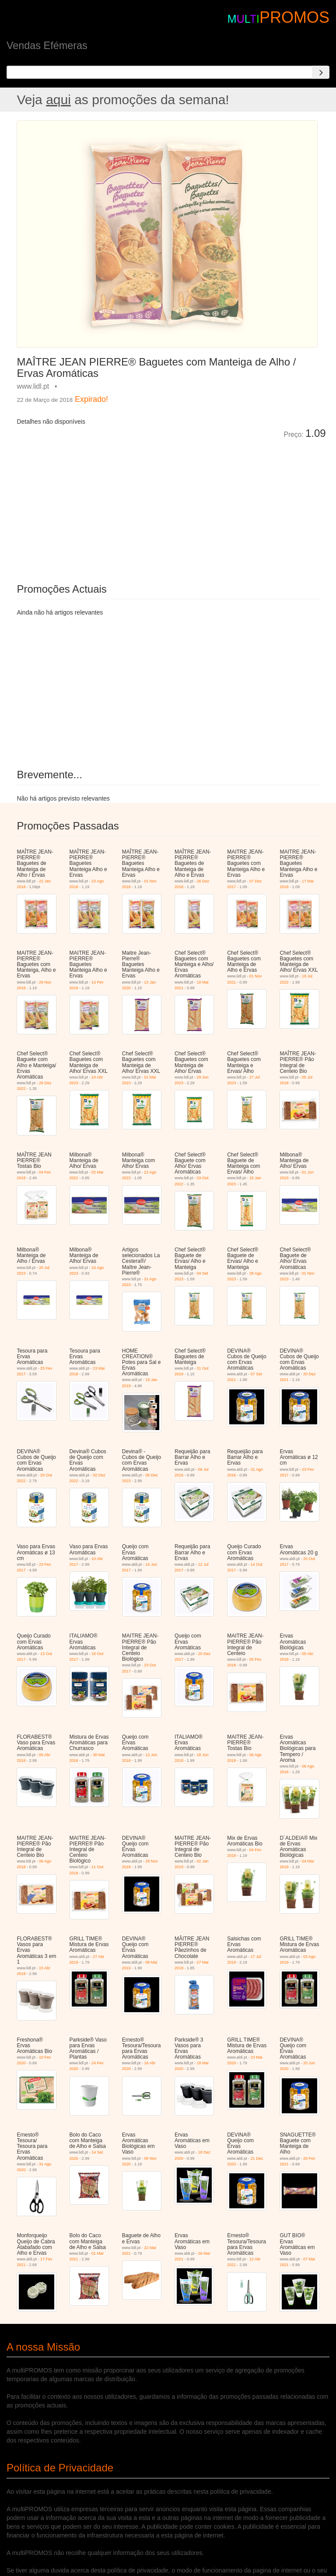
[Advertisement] (115, 504)
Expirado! (91, 399)
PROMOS (294, 17)
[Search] (320, 72)
